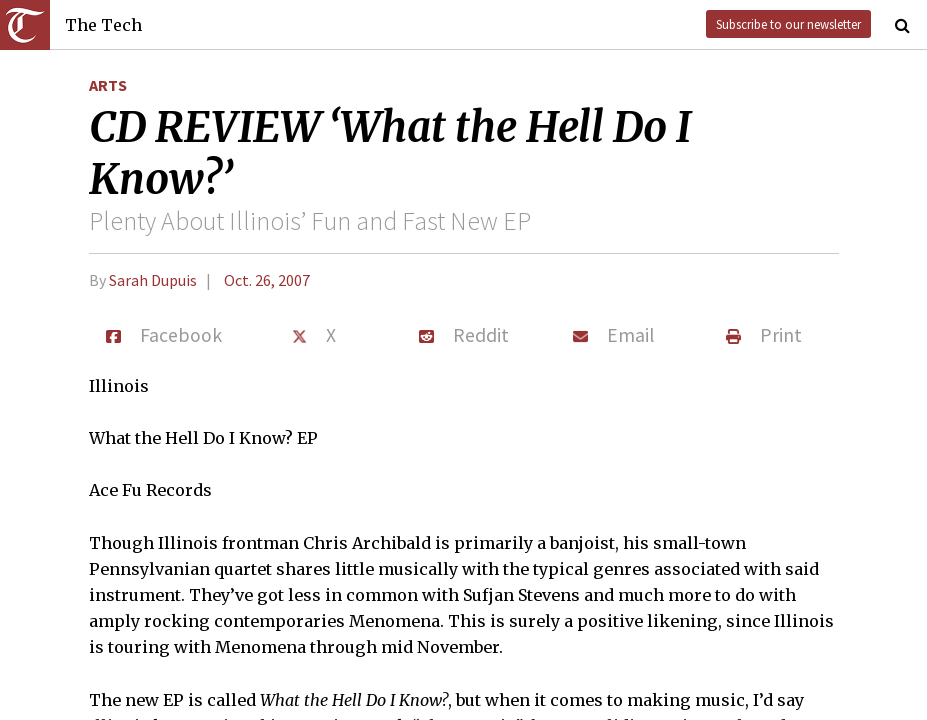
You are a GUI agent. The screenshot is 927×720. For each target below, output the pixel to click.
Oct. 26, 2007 (267, 280)
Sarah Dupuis (153, 280)
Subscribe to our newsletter (788, 24)
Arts (108, 85)
